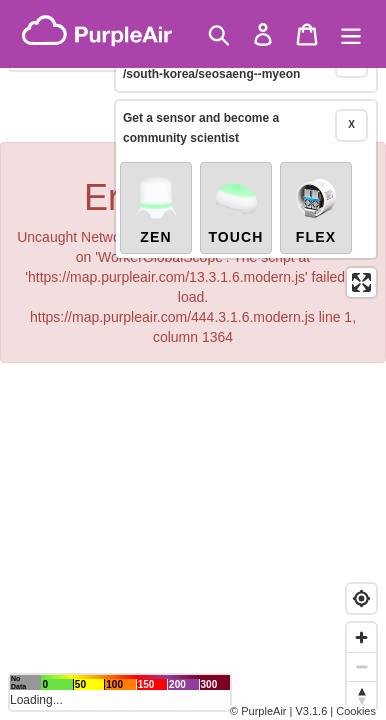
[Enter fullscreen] (361, 255)
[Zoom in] (361, 637)
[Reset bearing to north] (361, 695)
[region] (193, 360)
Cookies (356, 711)
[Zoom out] (361, 666)
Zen (156, 182)
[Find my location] (361, 598)
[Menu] (351, 34)
